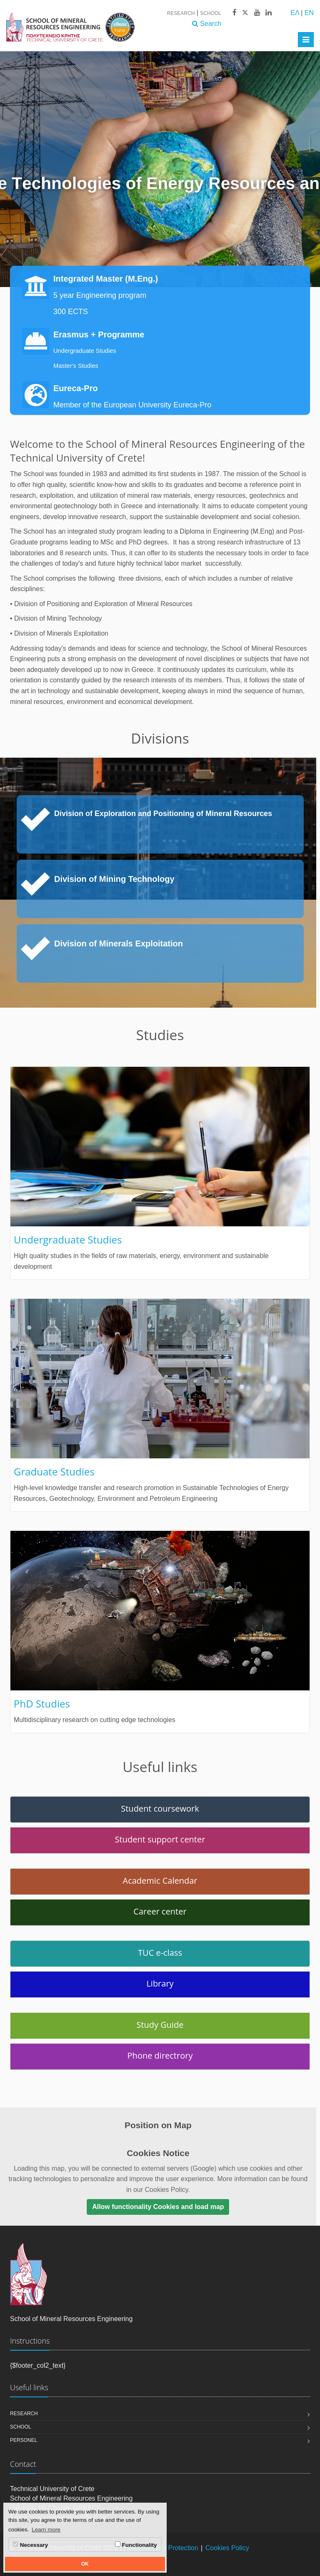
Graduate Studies (54, 1471)
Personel (23, 2440)
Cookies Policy (227, 2547)
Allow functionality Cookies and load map (158, 2206)
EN (309, 12)
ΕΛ (294, 12)
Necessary (30, 2544)
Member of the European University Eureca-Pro (132, 405)
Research (181, 13)
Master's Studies (75, 365)
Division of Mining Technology (114, 879)
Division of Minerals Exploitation (118, 943)
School (210, 13)
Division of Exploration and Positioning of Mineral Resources (163, 813)
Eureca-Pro (75, 388)
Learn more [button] (46, 2529)
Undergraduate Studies (84, 350)
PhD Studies (42, 1703)
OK (85, 2564)
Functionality (136, 2544)
